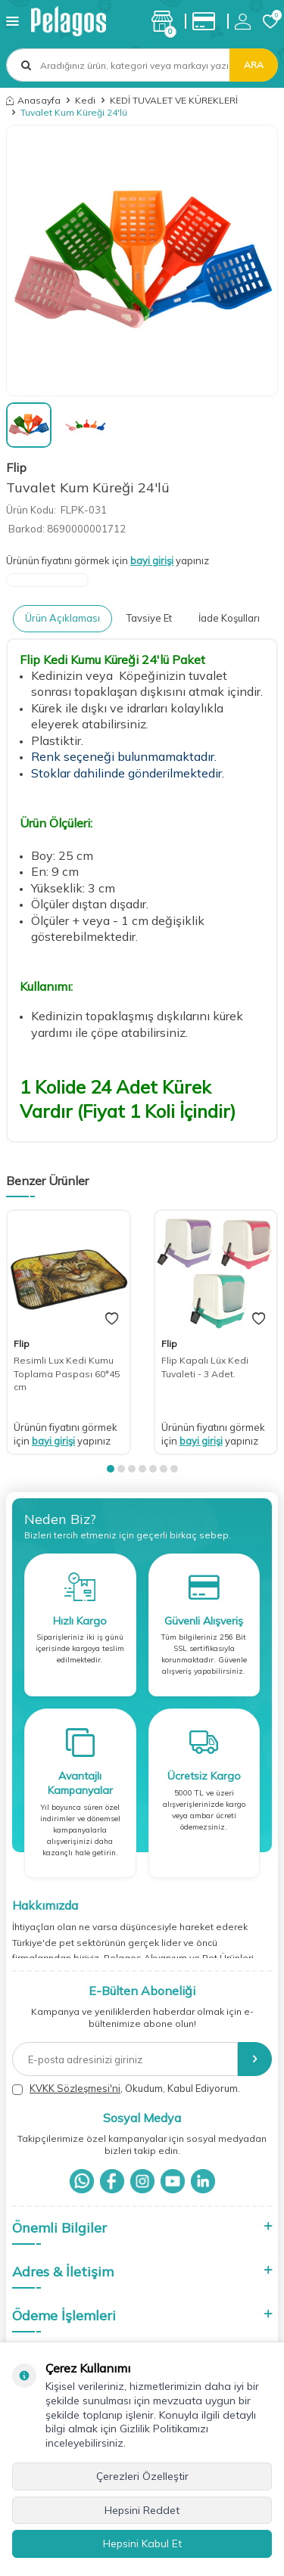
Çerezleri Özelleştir (142, 2476)
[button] (110, 1469)
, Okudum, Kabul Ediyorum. (126, 2088)
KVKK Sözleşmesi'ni (75, 2088)
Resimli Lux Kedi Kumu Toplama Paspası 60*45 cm (67, 1373)
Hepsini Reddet (142, 2510)
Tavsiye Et (149, 618)
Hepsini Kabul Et (142, 2543)
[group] (142, 261)
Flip (16, 467)
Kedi (85, 100)
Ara (254, 64)
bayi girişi (151, 560)
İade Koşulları (229, 618)
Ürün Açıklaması (62, 618)
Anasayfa (33, 100)
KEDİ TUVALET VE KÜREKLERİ (174, 100)
